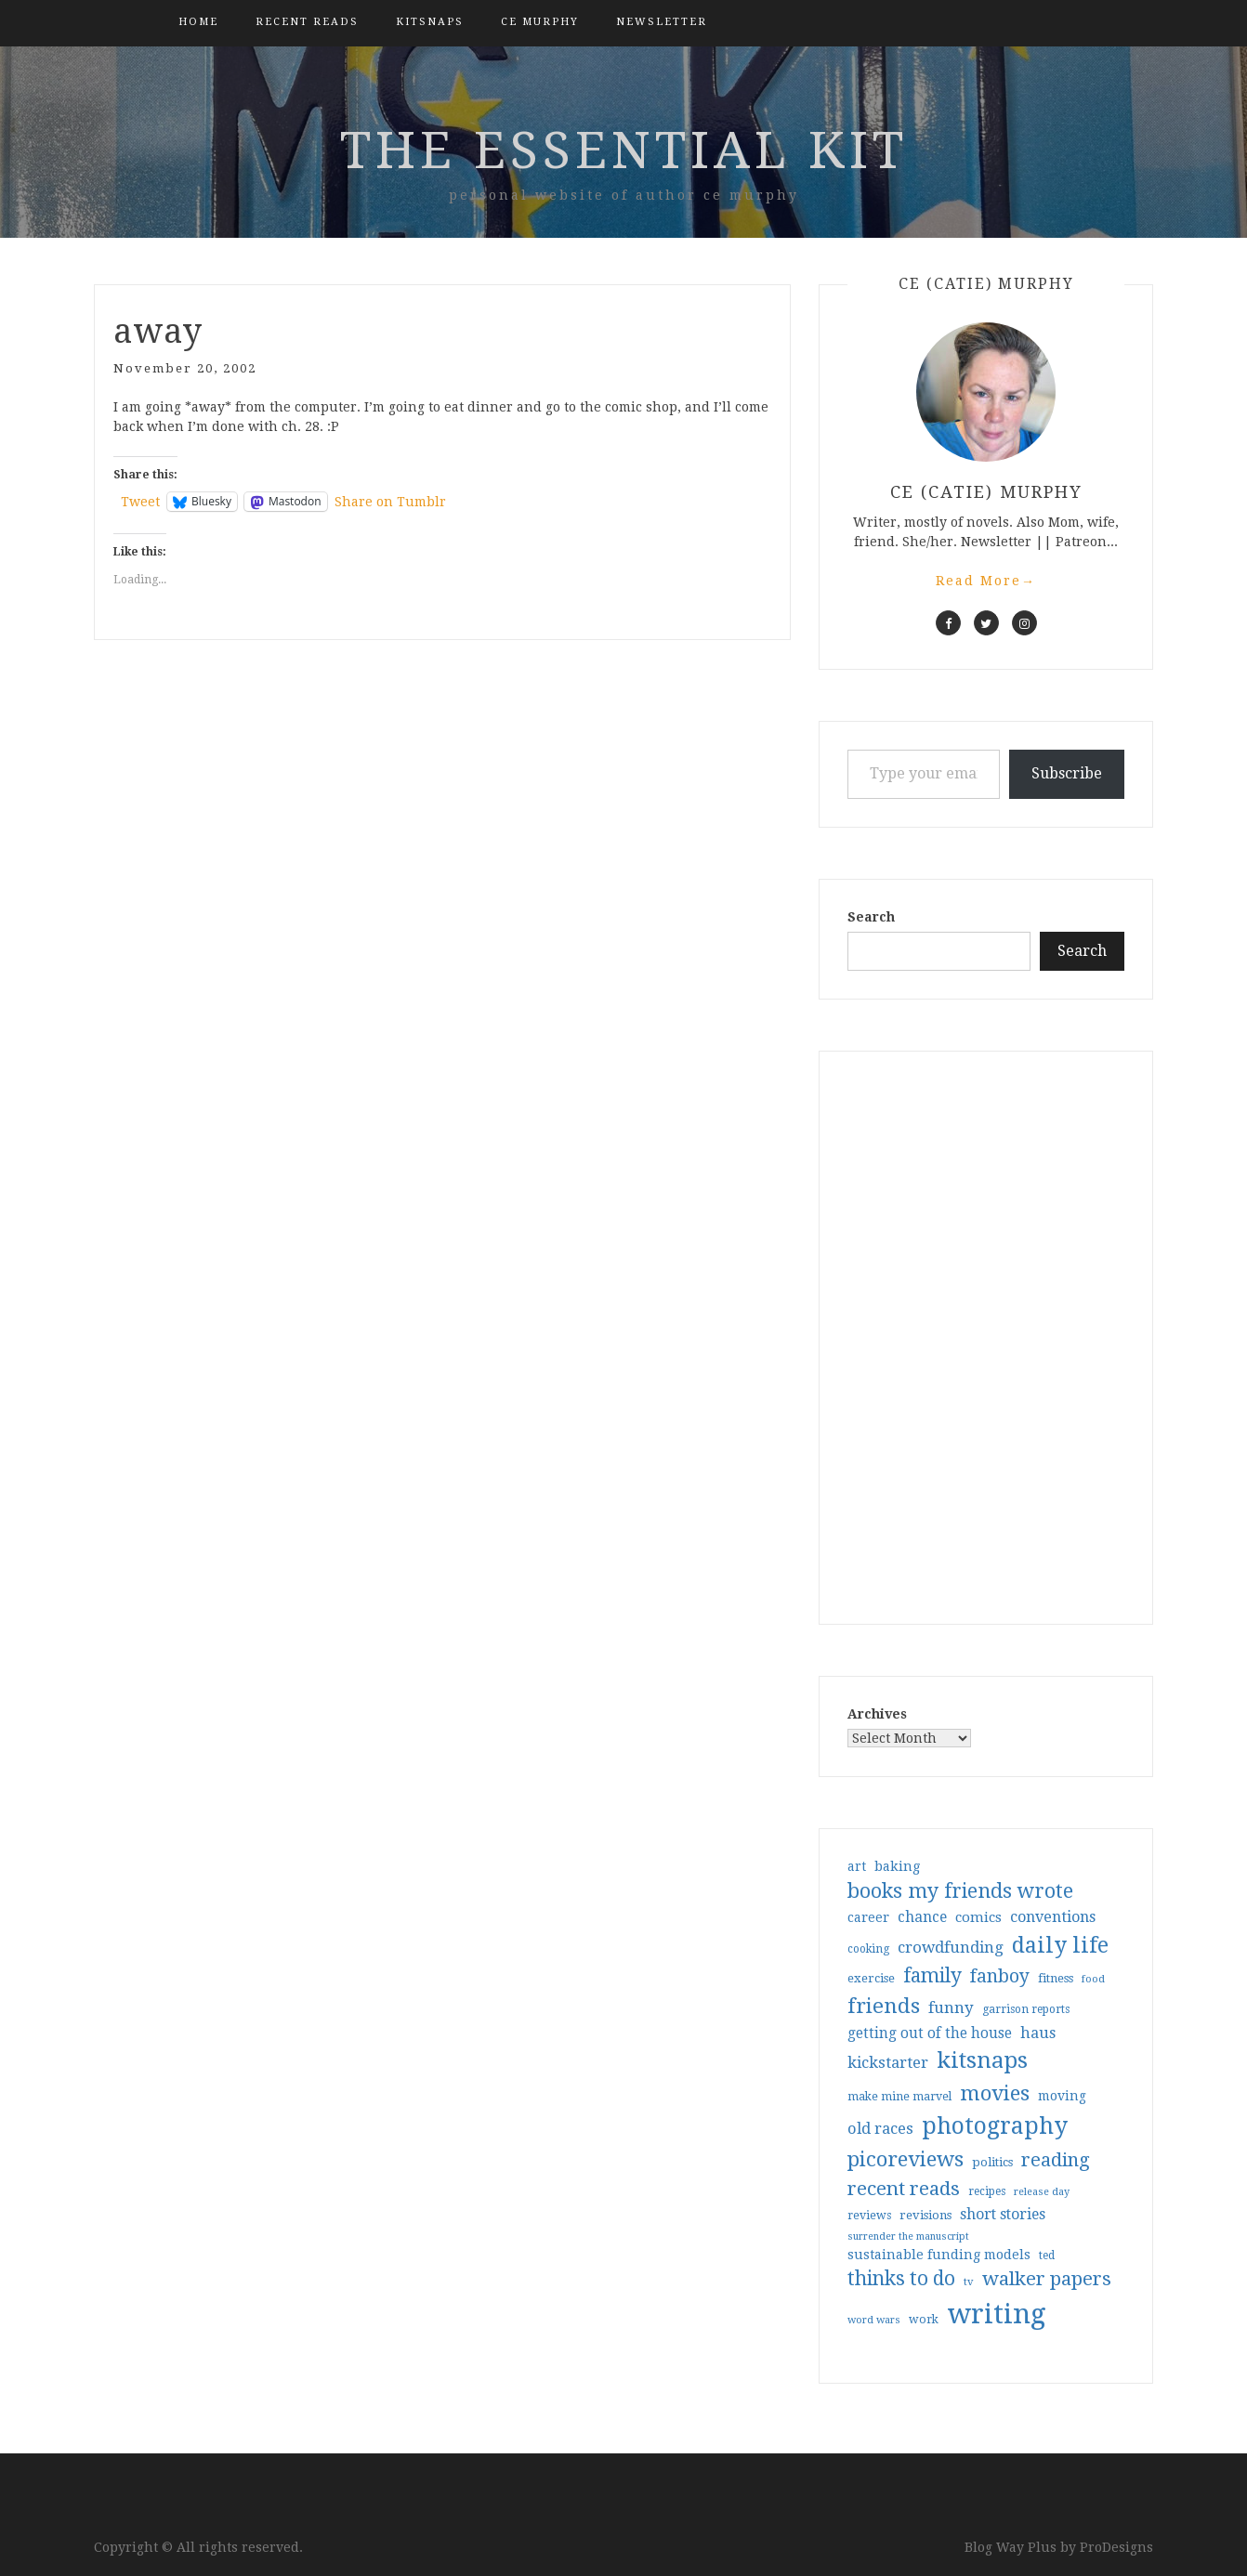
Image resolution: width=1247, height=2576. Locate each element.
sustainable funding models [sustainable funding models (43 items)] (938, 2254)
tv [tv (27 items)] (969, 2281)
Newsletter (661, 22)
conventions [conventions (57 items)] (1053, 1917)
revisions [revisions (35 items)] (925, 2215)
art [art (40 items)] (856, 1866)
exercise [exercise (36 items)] (871, 1978)
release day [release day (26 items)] (1042, 2192)
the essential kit (624, 150)
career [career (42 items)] (868, 1917)
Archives (877, 1713)
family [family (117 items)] (932, 1976)
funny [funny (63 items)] (951, 2007)
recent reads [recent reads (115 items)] (903, 2188)
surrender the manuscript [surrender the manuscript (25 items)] (908, 2236)
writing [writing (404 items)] (996, 2314)
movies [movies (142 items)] (995, 2093)
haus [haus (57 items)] (1038, 2033)
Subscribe (1066, 773)
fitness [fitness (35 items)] (1055, 1978)
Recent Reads (307, 22)
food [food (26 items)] (1093, 1979)
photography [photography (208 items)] (995, 2125)
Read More (986, 580)
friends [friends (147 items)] (883, 2006)
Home (198, 22)
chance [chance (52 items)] (922, 1917)
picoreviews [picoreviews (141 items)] (905, 2159)
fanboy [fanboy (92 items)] (1000, 1976)
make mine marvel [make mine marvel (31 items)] (899, 2096)
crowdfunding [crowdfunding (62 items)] (951, 1947)
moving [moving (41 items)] (1062, 2095)
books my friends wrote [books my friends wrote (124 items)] (960, 1891)
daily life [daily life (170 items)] (1060, 1945)
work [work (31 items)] (924, 2319)
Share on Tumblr (390, 501)
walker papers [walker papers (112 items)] (1046, 2279)
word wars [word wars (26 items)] (873, 2320)
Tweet (140, 501)
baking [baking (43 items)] (897, 1866)
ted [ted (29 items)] (1047, 2255)
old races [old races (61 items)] (880, 2129)
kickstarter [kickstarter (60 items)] (887, 2063)
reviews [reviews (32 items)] (869, 2215)
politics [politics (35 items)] (992, 2162)
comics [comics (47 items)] (978, 1917)
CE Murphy (540, 22)
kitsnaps (430, 22)
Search (871, 916)
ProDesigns (1116, 2547)
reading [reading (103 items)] (1055, 2160)
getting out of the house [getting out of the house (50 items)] (929, 2033)
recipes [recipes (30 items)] (986, 2191)
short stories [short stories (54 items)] (1002, 2214)
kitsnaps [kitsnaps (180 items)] (982, 2060)
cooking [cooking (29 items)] (868, 1948)
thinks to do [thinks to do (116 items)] (901, 2279)
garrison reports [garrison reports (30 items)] (1026, 2009)
